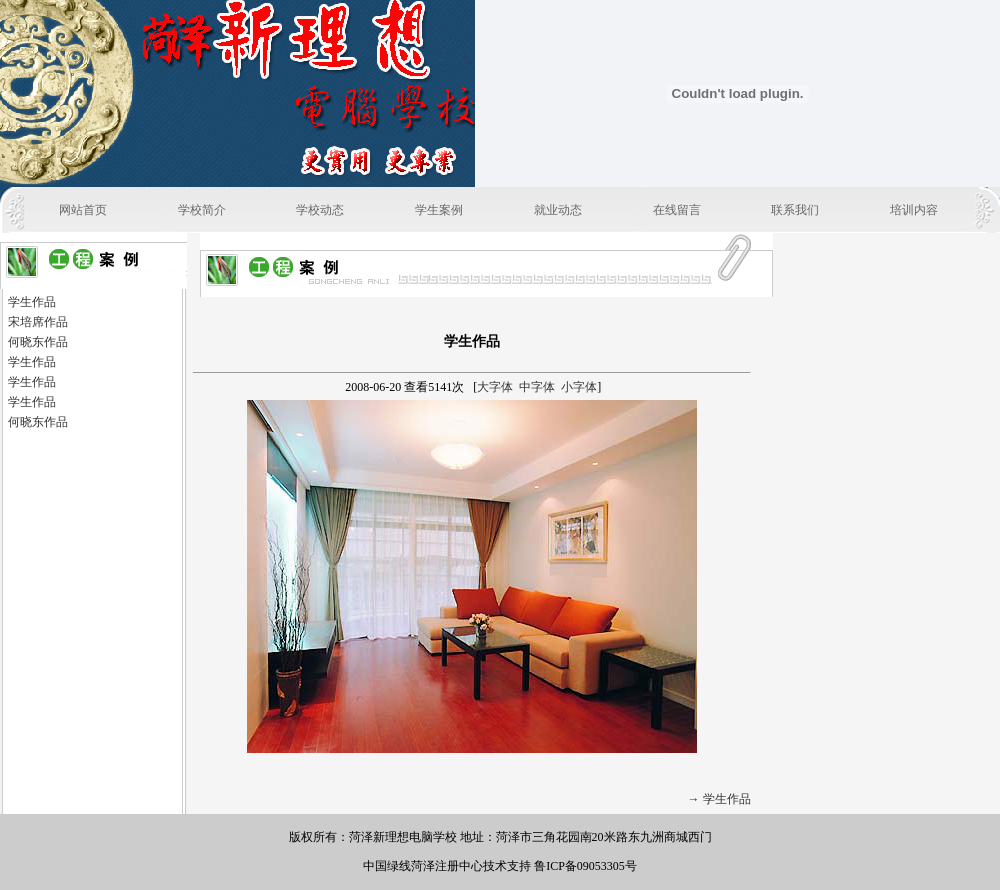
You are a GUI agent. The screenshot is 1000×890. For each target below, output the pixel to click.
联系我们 (795, 210)
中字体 (537, 387)
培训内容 (914, 210)
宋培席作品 (38, 322)
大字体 (495, 387)
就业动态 (558, 210)
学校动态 (320, 210)
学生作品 (32, 302)
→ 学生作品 (719, 799)
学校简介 (202, 210)
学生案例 (439, 210)
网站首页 (83, 210)
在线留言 (677, 210)
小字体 (579, 387)
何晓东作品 (38, 342)
